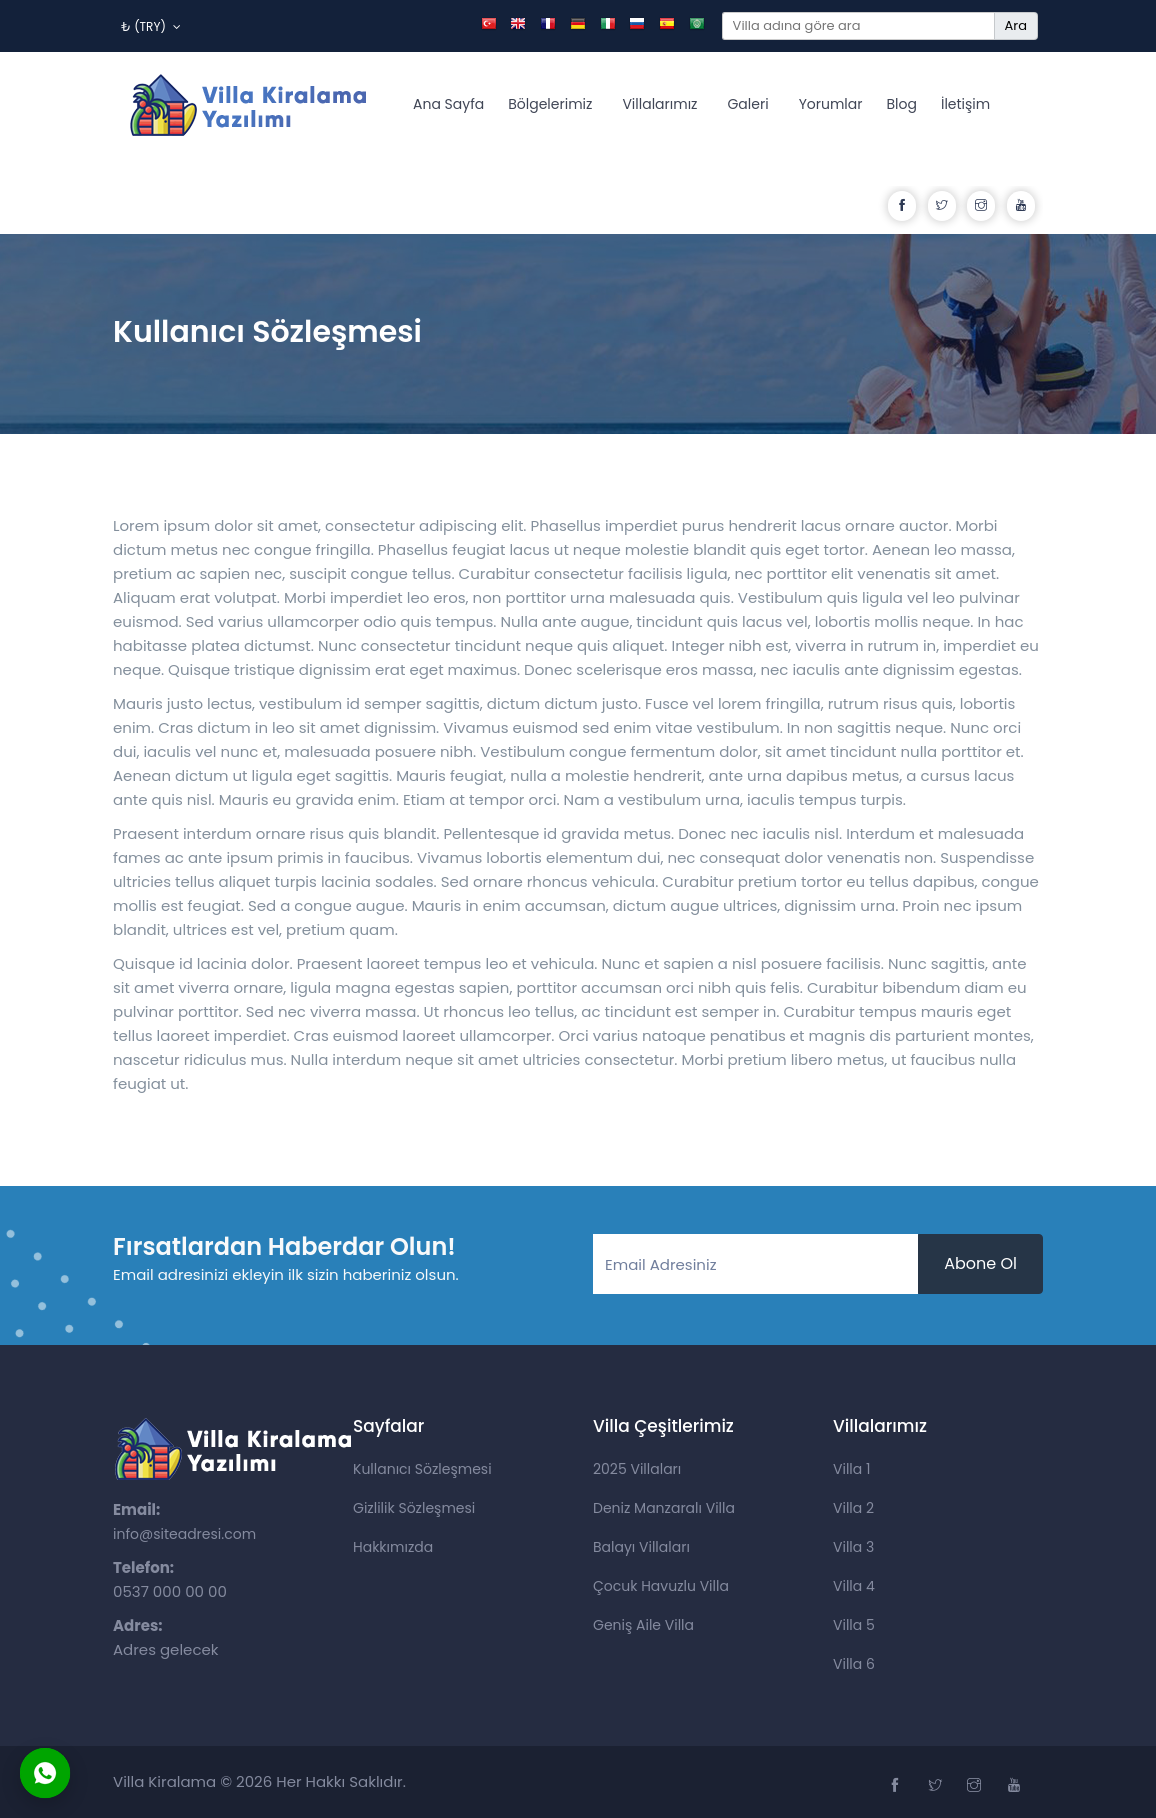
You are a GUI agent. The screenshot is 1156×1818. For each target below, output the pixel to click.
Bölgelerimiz (550, 104)
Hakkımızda (393, 1547)
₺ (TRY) (151, 26)
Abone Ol (980, 1263)
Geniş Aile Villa (643, 1625)
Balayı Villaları (641, 1547)
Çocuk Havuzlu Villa (661, 1586)
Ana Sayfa (448, 104)
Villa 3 (853, 1547)
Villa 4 (854, 1586)
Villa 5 (854, 1625)
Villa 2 (853, 1508)
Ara (1016, 25)
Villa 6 (854, 1664)
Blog (902, 104)
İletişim (965, 104)
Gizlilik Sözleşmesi (414, 1508)
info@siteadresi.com (184, 1534)
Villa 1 (851, 1469)
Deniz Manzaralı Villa (664, 1508)
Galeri (747, 104)
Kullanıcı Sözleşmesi (422, 1469)
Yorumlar (831, 104)
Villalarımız (659, 104)
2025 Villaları (637, 1469)
